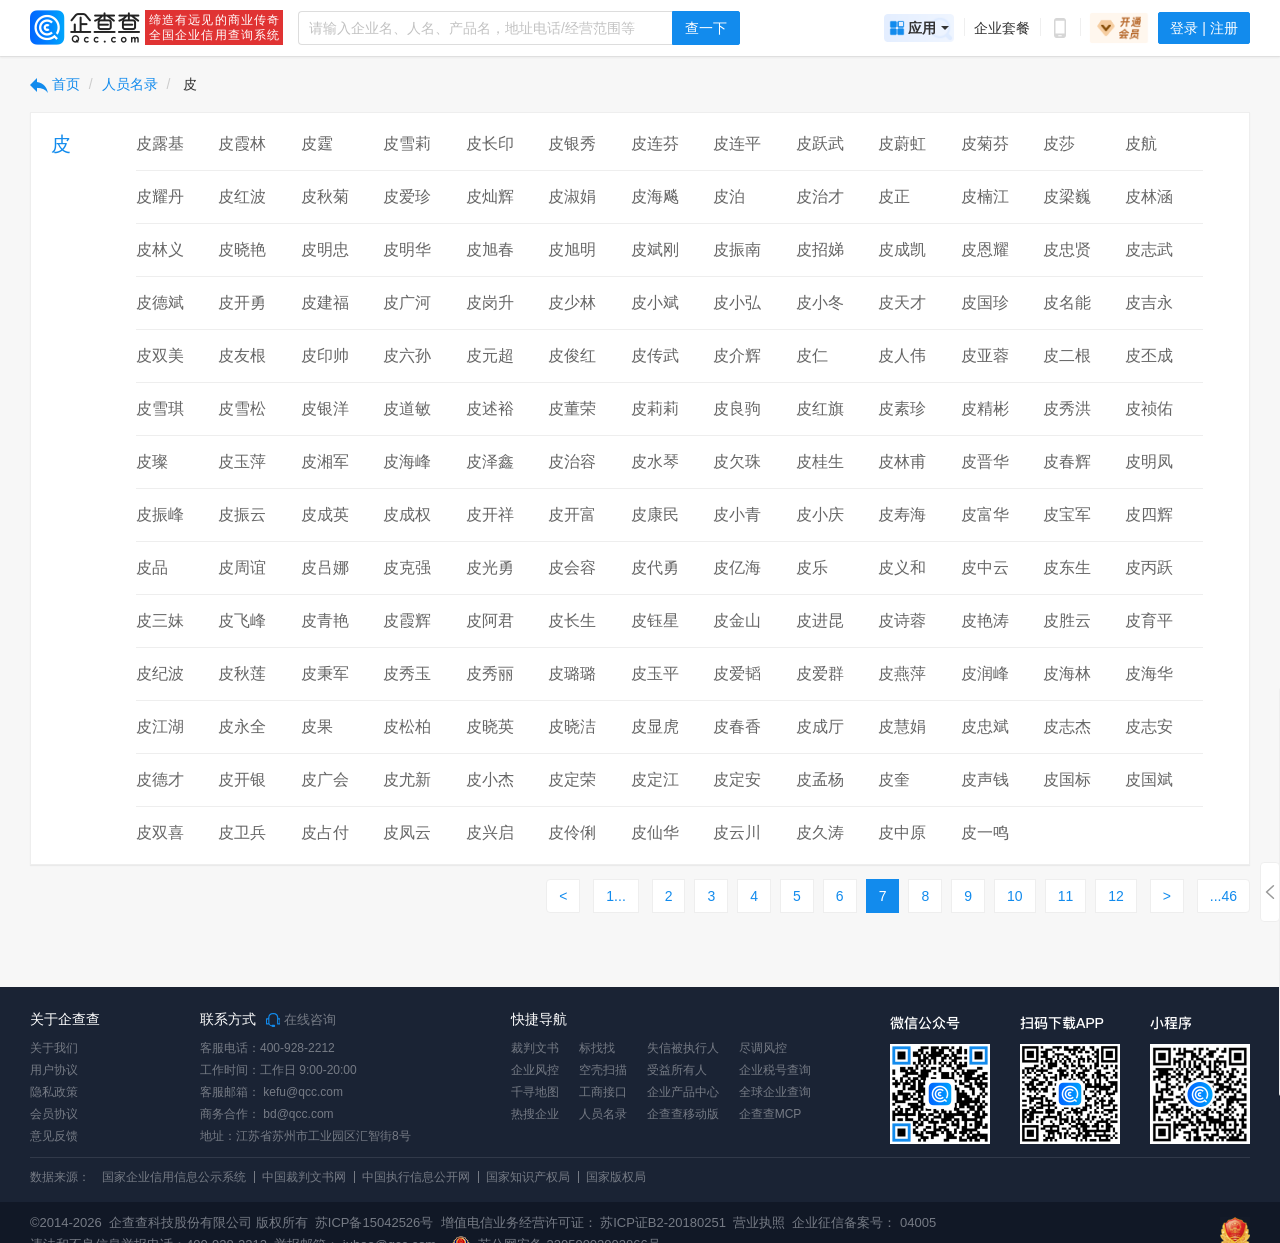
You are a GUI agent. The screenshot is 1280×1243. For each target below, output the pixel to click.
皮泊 (729, 196)
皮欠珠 (737, 461)
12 (1116, 896)
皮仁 (812, 355)
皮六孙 (407, 355)
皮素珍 (902, 408)
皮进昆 (820, 620)
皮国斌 (1149, 779)
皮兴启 (490, 832)
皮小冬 (820, 302)
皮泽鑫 (490, 461)
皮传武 (655, 355)
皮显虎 (655, 726)
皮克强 (407, 567)
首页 (55, 84)
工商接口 (603, 1092)
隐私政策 (54, 1092)
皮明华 (407, 249)
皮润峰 (985, 673)
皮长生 (572, 620)
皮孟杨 (820, 779)
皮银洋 (325, 408)
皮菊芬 (985, 143)
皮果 (317, 726)
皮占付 (325, 832)
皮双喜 (160, 832)
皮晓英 (490, 726)
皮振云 (242, 514)
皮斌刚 (655, 249)
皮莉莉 (655, 408)
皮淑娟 (572, 196)
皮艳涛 (985, 620)
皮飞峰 (242, 620)
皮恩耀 (985, 249)
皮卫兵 (242, 832)
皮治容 (572, 461)
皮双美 (160, 355)
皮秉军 (325, 673)
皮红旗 (820, 408)
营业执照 (758, 1222)
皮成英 (325, 514)
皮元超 (490, 355)
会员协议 (54, 1114)
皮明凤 (1149, 461)
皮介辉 (737, 355)
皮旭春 (490, 249)
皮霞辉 (407, 620)
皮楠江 (985, 196)
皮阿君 (490, 620)
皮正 (894, 196)
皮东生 (1067, 567)
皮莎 (1059, 143)
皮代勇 (655, 567)
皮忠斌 (985, 726)
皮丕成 (1149, 355)
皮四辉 (1149, 514)
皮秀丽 (490, 673)
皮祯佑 (1149, 408)
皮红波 (242, 196)
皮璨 (152, 461)
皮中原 (902, 832)
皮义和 (902, 567)
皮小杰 (490, 779)
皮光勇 (490, 567)
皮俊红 (572, 355)
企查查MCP (770, 1114)
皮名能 (1067, 302)
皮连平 (737, 143)
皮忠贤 (1067, 249)
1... (615, 896)
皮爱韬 (737, 673)
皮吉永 (1149, 302)
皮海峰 (407, 461)
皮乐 (812, 567)
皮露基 (160, 143)
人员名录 (130, 84)
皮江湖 (160, 726)
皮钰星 (655, 620)
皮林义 (160, 249)
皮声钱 (985, 779)
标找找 (597, 1048)
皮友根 (242, 355)
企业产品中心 (683, 1092)
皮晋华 (985, 461)
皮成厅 (820, 726)
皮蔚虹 (902, 143)
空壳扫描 (603, 1070)
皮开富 (572, 514)
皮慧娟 (902, 726)
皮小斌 (655, 302)
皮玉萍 (242, 461)
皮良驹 (737, 408)
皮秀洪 (1067, 408)
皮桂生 (820, 461)
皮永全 (242, 726)
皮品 (152, 567)
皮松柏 (407, 726)
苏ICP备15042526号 (374, 1222)
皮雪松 (242, 408)
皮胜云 (1067, 620)
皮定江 (655, 779)
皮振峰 (160, 514)
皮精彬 (985, 408)
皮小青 (737, 514)
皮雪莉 (407, 143)
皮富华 (985, 514)
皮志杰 (1067, 726)
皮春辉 (1067, 461)
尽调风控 (763, 1048)
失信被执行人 (683, 1048)
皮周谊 (242, 567)
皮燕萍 (902, 673)
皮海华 (1149, 673)
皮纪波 (160, 673)
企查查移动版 (683, 1114)
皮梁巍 (1067, 196)
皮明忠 (325, 249)
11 (1066, 896)
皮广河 (407, 302)
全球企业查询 (775, 1092)
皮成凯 (902, 249)
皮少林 (572, 302)
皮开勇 (242, 302)
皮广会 (325, 779)
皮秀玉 (407, 673)
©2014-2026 (66, 1222)
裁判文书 (535, 1048)
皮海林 (1067, 673)
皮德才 (160, 779)
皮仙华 (655, 832)
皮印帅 (325, 355)
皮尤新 (407, 779)
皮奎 (894, 779)
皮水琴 (655, 461)
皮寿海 (902, 514)
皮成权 (407, 514)
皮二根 (1067, 355)
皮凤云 (407, 832)
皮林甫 (902, 461)
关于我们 (54, 1048)
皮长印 (490, 143)
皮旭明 (572, 249)
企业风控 (535, 1070)
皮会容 (572, 567)
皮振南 (737, 249)
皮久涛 (820, 832)
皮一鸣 (985, 832)
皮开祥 (490, 514)
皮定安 (737, 779)
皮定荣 (572, 779)
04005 (918, 1222)
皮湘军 (325, 461)
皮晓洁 (572, 726)
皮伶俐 (572, 832)
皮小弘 (737, 302)
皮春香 (737, 726)
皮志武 (1149, 249)
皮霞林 (242, 143)
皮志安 (1149, 726)
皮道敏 (407, 408)
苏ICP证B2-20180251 (663, 1222)
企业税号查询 (775, 1070)
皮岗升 (490, 302)
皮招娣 (820, 249)
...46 (1223, 896)
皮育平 (1149, 620)
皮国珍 (985, 302)
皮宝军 (1067, 514)
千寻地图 (535, 1092)
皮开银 (242, 779)
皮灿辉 (490, 196)
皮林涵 (1149, 196)
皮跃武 (820, 143)
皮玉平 (655, 673)
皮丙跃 (1149, 567)
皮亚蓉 (985, 355)
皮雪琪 (160, 408)
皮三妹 (160, 620)
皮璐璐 (572, 673)
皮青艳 (325, 620)
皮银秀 (572, 143)
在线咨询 (301, 1020)
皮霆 (317, 143)
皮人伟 (902, 355)
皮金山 (737, 620)
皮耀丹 (160, 196)
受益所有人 (677, 1070)
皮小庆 (820, 514)
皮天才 (902, 302)
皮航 (1141, 143)
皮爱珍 (407, 196)
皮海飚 (655, 196)
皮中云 (985, 567)
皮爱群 (820, 673)
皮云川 (737, 832)
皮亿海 (737, 567)
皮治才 (820, 196)
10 (1015, 896)
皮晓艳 (242, 249)
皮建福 (325, 302)
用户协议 (54, 1070)
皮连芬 (655, 143)
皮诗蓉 (902, 620)
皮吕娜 (325, 567)
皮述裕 (490, 408)
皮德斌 (160, 302)
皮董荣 (572, 408)
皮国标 (1067, 779)
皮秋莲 (242, 673)
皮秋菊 (325, 196)
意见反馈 (54, 1136)
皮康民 (655, 514)
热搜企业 (535, 1114)
